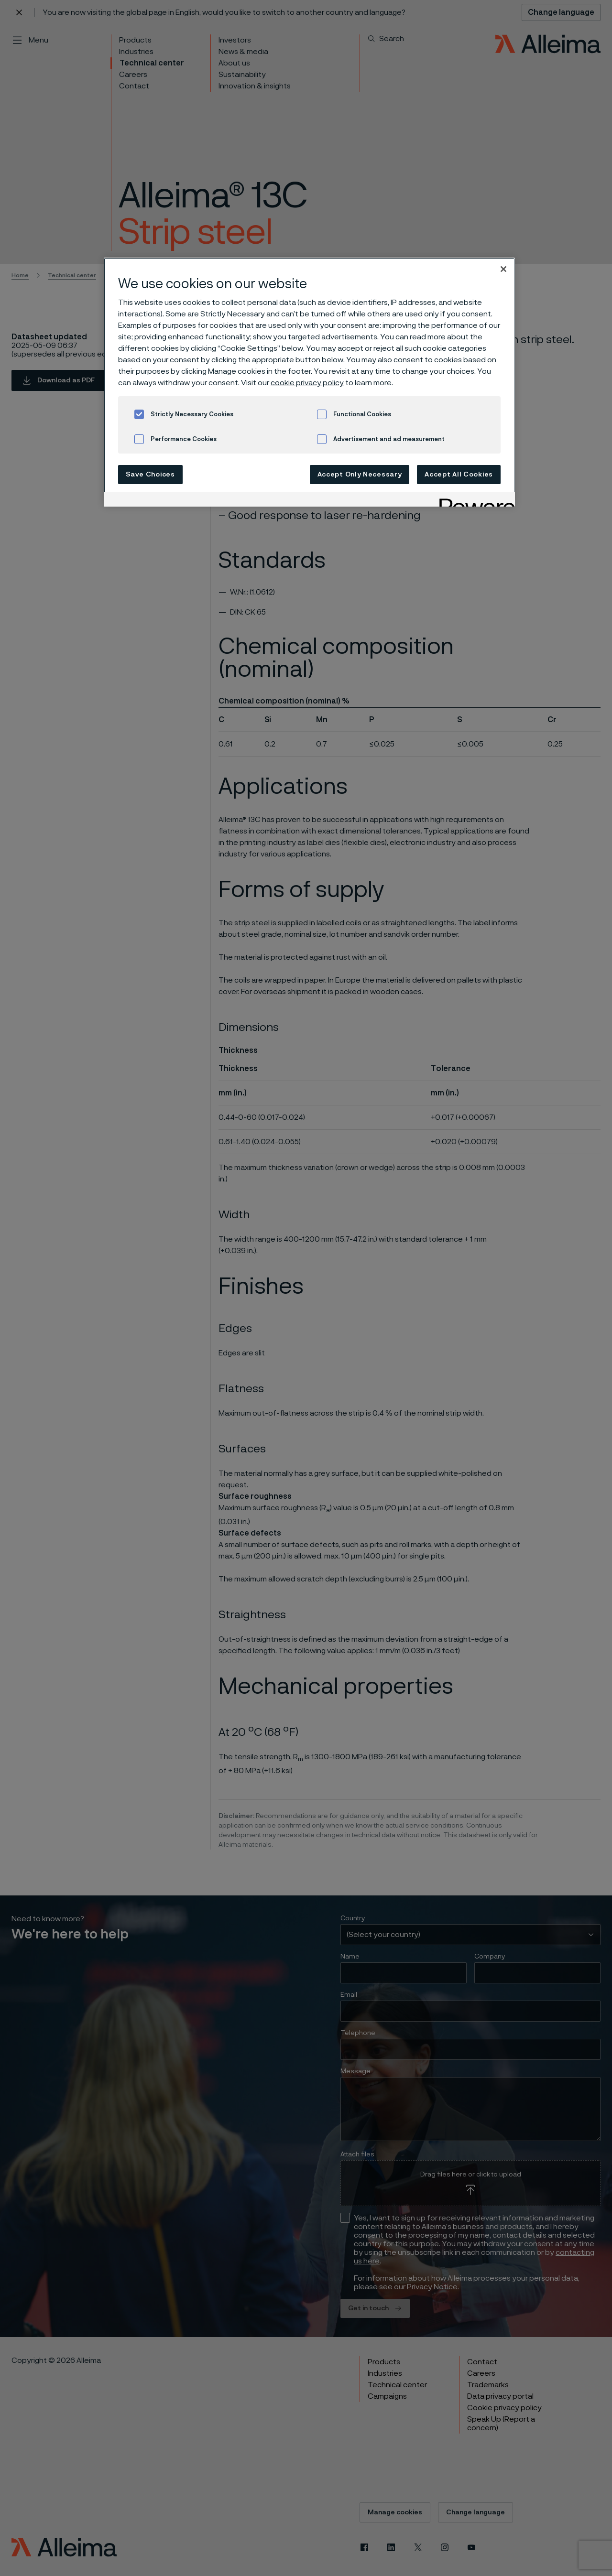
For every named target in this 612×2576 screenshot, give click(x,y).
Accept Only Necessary (359, 474)
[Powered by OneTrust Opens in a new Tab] (473, 501)
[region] (309, 382)
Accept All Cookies (459, 474)
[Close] (503, 269)
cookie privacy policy (307, 383)
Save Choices (150, 474)
